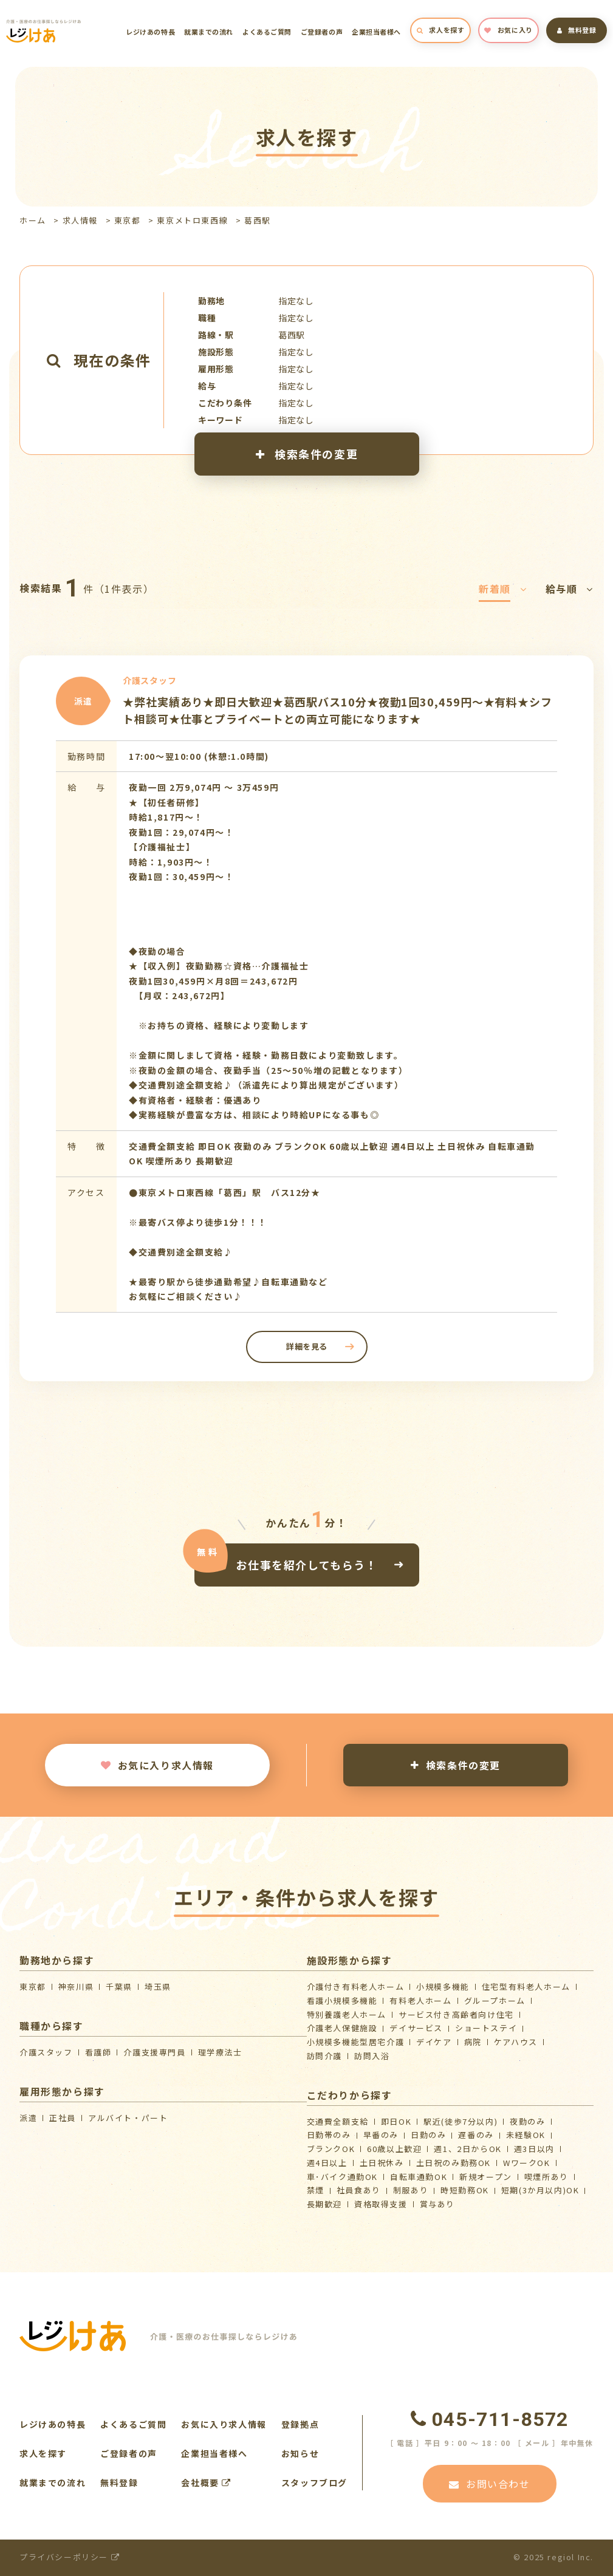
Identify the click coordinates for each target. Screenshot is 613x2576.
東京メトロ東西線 (192, 220)
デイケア (433, 2042)
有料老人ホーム (420, 2000)
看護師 (98, 2052)
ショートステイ (486, 2028)
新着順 (503, 588)
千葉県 (119, 1986)
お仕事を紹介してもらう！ (306, 1564)
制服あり (410, 2190)
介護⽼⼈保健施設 (342, 2028)
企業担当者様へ (376, 31)
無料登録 (577, 30)
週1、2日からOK (467, 2148)
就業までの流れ (208, 31)
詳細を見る (306, 1346)
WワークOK (526, 2162)
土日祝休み (382, 2162)
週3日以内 (534, 2148)
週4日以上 (327, 2162)
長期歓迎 (324, 2204)
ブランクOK (331, 2148)
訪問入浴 (371, 2056)
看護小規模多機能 (342, 2000)
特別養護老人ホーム (346, 2014)
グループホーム (495, 2000)
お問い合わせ (489, 2483)
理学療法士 (220, 2052)
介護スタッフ (46, 2052)
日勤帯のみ (329, 2134)
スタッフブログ (314, 2482)
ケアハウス (516, 2042)
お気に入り (508, 30)
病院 (473, 2042)
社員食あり (359, 2190)
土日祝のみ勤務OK (453, 2162)
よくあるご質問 (267, 31)
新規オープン (485, 2176)
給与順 (570, 588)
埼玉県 (158, 1986)
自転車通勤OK (418, 2176)
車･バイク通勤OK (342, 2176)
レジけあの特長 (150, 31)
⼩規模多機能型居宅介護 (356, 2042)
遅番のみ (475, 2134)
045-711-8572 (490, 2419)
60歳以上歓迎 (394, 2148)
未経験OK (526, 2134)
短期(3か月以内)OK (540, 2190)
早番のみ (381, 2134)
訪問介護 (324, 2056)
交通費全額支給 (338, 2121)
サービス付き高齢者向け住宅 (456, 2014)
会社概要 (206, 2482)
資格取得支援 (381, 2204)
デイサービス (416, 2028)
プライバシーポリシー (69, 2557)
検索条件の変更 (306, 454)
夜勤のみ (527, 2121)
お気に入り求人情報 (157, 1765)
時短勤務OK (464, 2190)
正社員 (62, 2117)
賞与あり (437, 2204)
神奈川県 (76, 1986)
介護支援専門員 (154, 2052)
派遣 (28, 2117)
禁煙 (315, 2190)
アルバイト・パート (128, 2117)
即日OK (396, 2121)
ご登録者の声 (322, 31)
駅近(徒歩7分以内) (460, 2121)
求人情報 (80, 220)
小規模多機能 (443, 1986)
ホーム (32, 220)
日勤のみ (428, 2134)
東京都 (127, 220)
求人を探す (440, 30)
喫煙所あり (546, 2176)
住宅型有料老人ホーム (526, 1986)
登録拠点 (300, 2424)
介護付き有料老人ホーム (356, 1986)
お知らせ (300, 2453)
